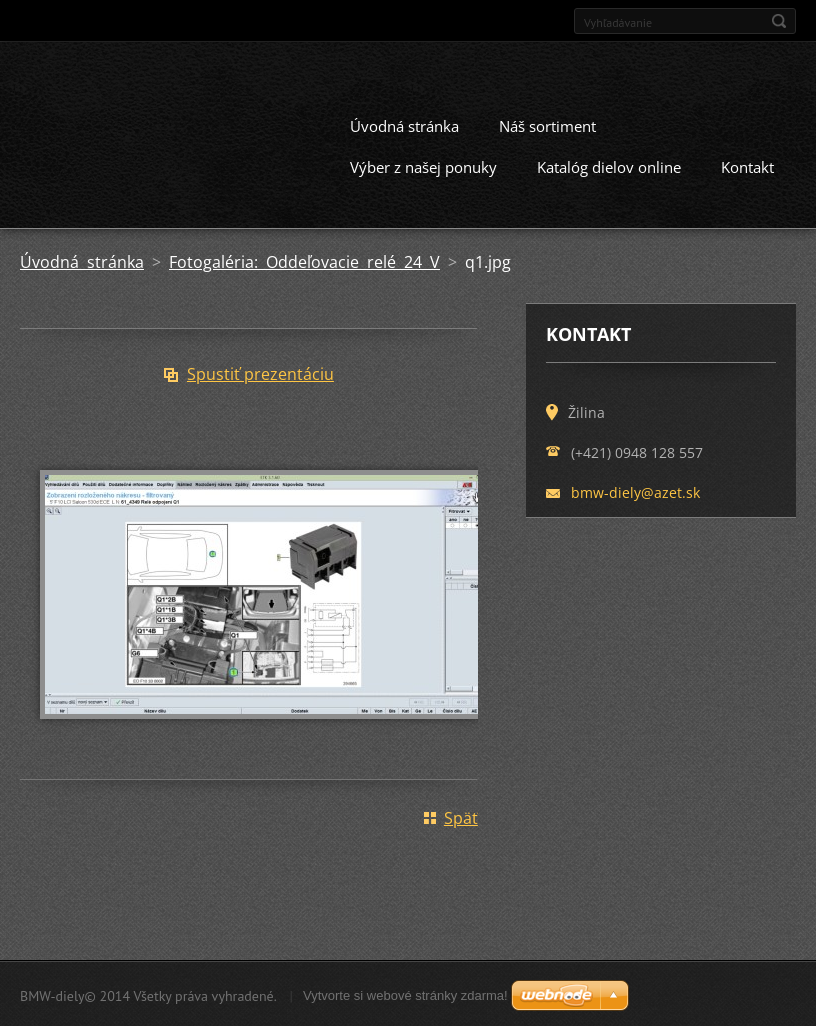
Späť (461, 816)
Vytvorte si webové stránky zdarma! (405, 993)
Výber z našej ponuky (423, 165)
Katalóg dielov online (609, 165)
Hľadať (779, 21)
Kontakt (747, 165)
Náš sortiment (547, 124)
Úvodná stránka (404, 124)
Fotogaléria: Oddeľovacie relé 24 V (304, 260)
